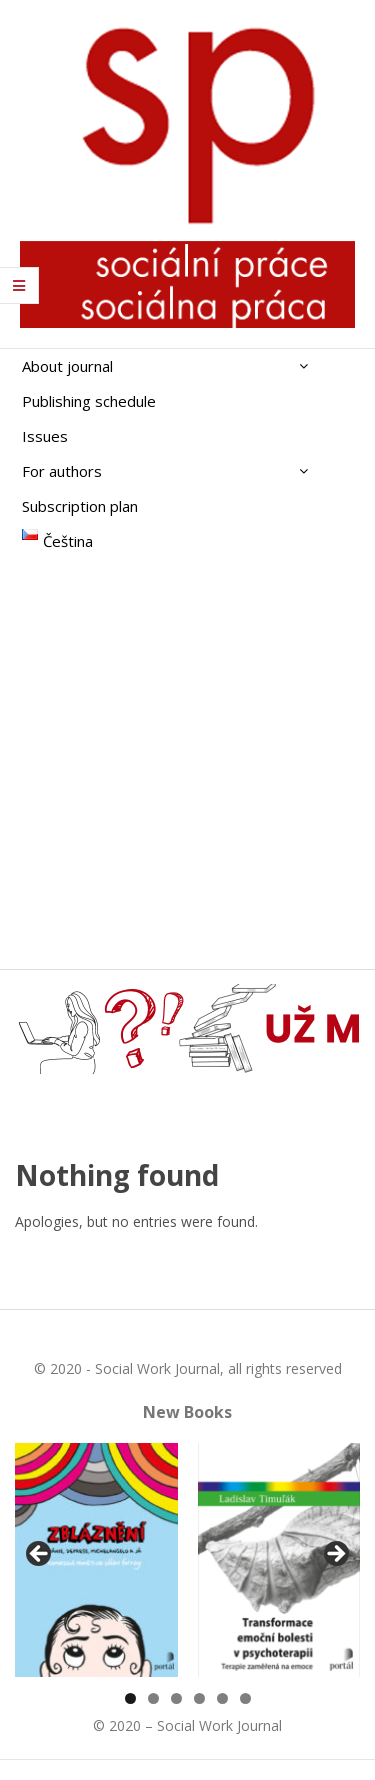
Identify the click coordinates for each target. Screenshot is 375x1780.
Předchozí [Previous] (40, 1555)
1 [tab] (130, 1698)
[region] (187, 1560)
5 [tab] (222, 1698)
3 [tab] (176, 1698)
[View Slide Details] (96, 1560)
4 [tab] (199, 1698)
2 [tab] (153, 1698)
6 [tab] (245, 1698)
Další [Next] (335, 1555)
